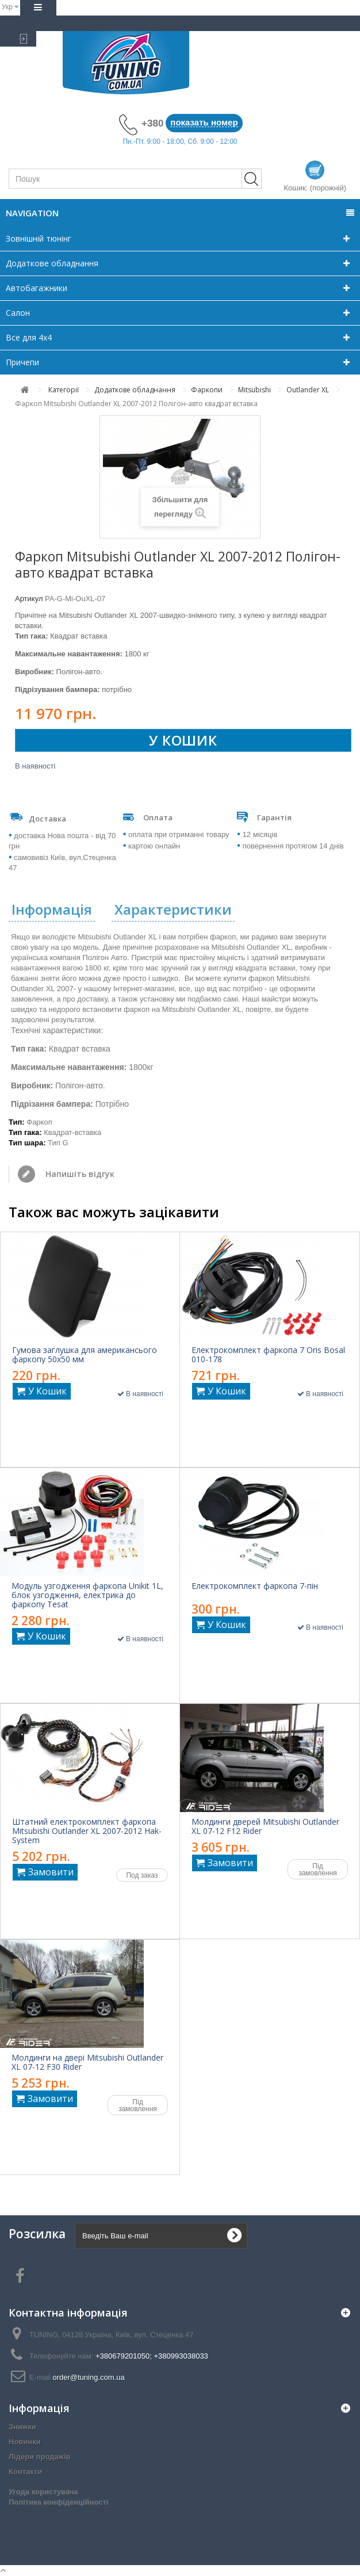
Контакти (25, 2471)
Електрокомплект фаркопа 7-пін (255, 1586)
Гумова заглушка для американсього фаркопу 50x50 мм (84, 1355)
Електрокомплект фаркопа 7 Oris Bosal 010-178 (268, 1355)
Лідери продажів (40, 2456)
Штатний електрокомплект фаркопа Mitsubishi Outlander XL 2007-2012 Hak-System (87, 1831)
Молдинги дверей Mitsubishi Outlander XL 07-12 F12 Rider (265, 1826)
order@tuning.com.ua (88, 2377)
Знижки (22, 2426)
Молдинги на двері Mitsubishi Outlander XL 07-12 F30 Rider (87, 2062)
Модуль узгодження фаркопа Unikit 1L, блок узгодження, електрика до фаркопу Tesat (87, 1595)
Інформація (52, 909)
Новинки (25, 2441)
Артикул (29, 598)
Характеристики (173, 909)
